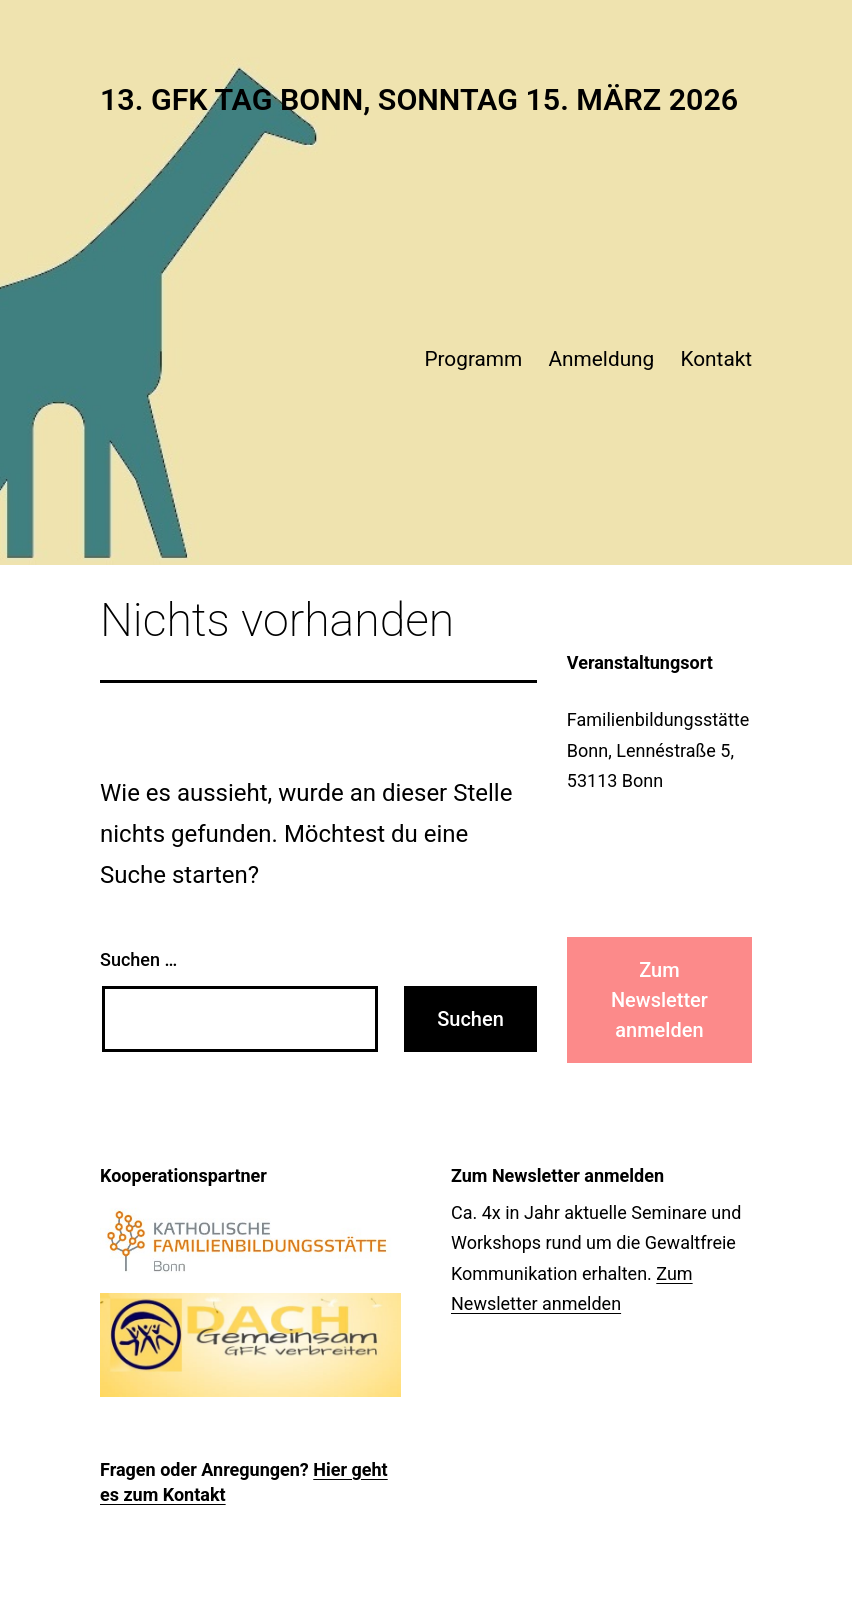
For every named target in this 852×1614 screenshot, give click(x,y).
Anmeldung (602, 359)
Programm (473, 359)
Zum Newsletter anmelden (659, 1000)
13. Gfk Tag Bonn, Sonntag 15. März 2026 (419, 99)
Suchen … (138, 959)
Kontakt (716, 359)
